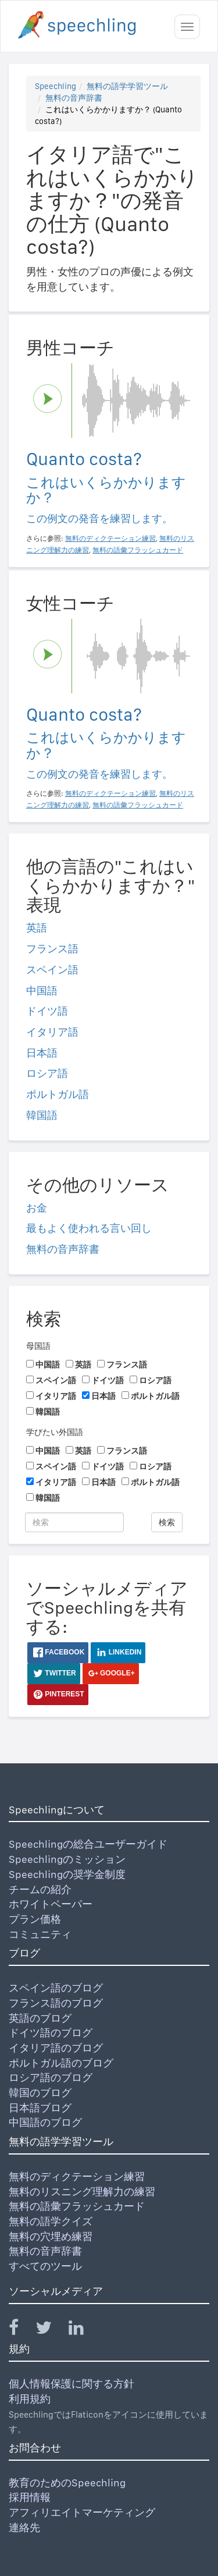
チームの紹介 (40, 1889)
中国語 (42, 990)
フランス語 (52, 948)
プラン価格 (35, 1919)
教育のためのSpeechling (67, 2482)
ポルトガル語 (57, 1094)
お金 (36, 1208)
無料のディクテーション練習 (77, 2176)
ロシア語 (47, 1073)
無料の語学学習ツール (127, 86)
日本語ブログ (40, 2108)
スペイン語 (52, 969)
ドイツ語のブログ (50, 2032)
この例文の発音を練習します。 (99, 518)
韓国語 (42, 1115)
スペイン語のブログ (56, 1988)
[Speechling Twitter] (50, 2330)
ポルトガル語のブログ (61, 2063)
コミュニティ (40, 1934)
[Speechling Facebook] (21, 2330)
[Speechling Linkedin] (83, 2330)
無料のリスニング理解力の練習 (82, 2191)
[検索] (74, 1522)
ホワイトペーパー (50, 1904)
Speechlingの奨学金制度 (67, 1874)
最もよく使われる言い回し (89, 1228)
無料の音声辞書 (73, 97)
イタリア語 (52, 1032)
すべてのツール (45, 2266)
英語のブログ (40, 2018)
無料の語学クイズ (50, 2221)
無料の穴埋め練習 (50, 2236)
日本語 (42, 1053)
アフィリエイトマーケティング (82, 2512)
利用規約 (30, 2399)
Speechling (55, 86)
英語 (36, 928)
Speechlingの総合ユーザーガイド (88, 1844)
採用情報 (30, 2497)
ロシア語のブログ (50, 2077)
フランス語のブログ (56, 2003)
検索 (167, 1522)
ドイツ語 (47, 1011)
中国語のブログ (45, 2122)
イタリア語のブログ (56, 2048)
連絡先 (24, 2527)
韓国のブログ (40, 2092)
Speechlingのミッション (67, 1859)
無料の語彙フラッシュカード (77, 2206)
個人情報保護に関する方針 (71, 2383)
